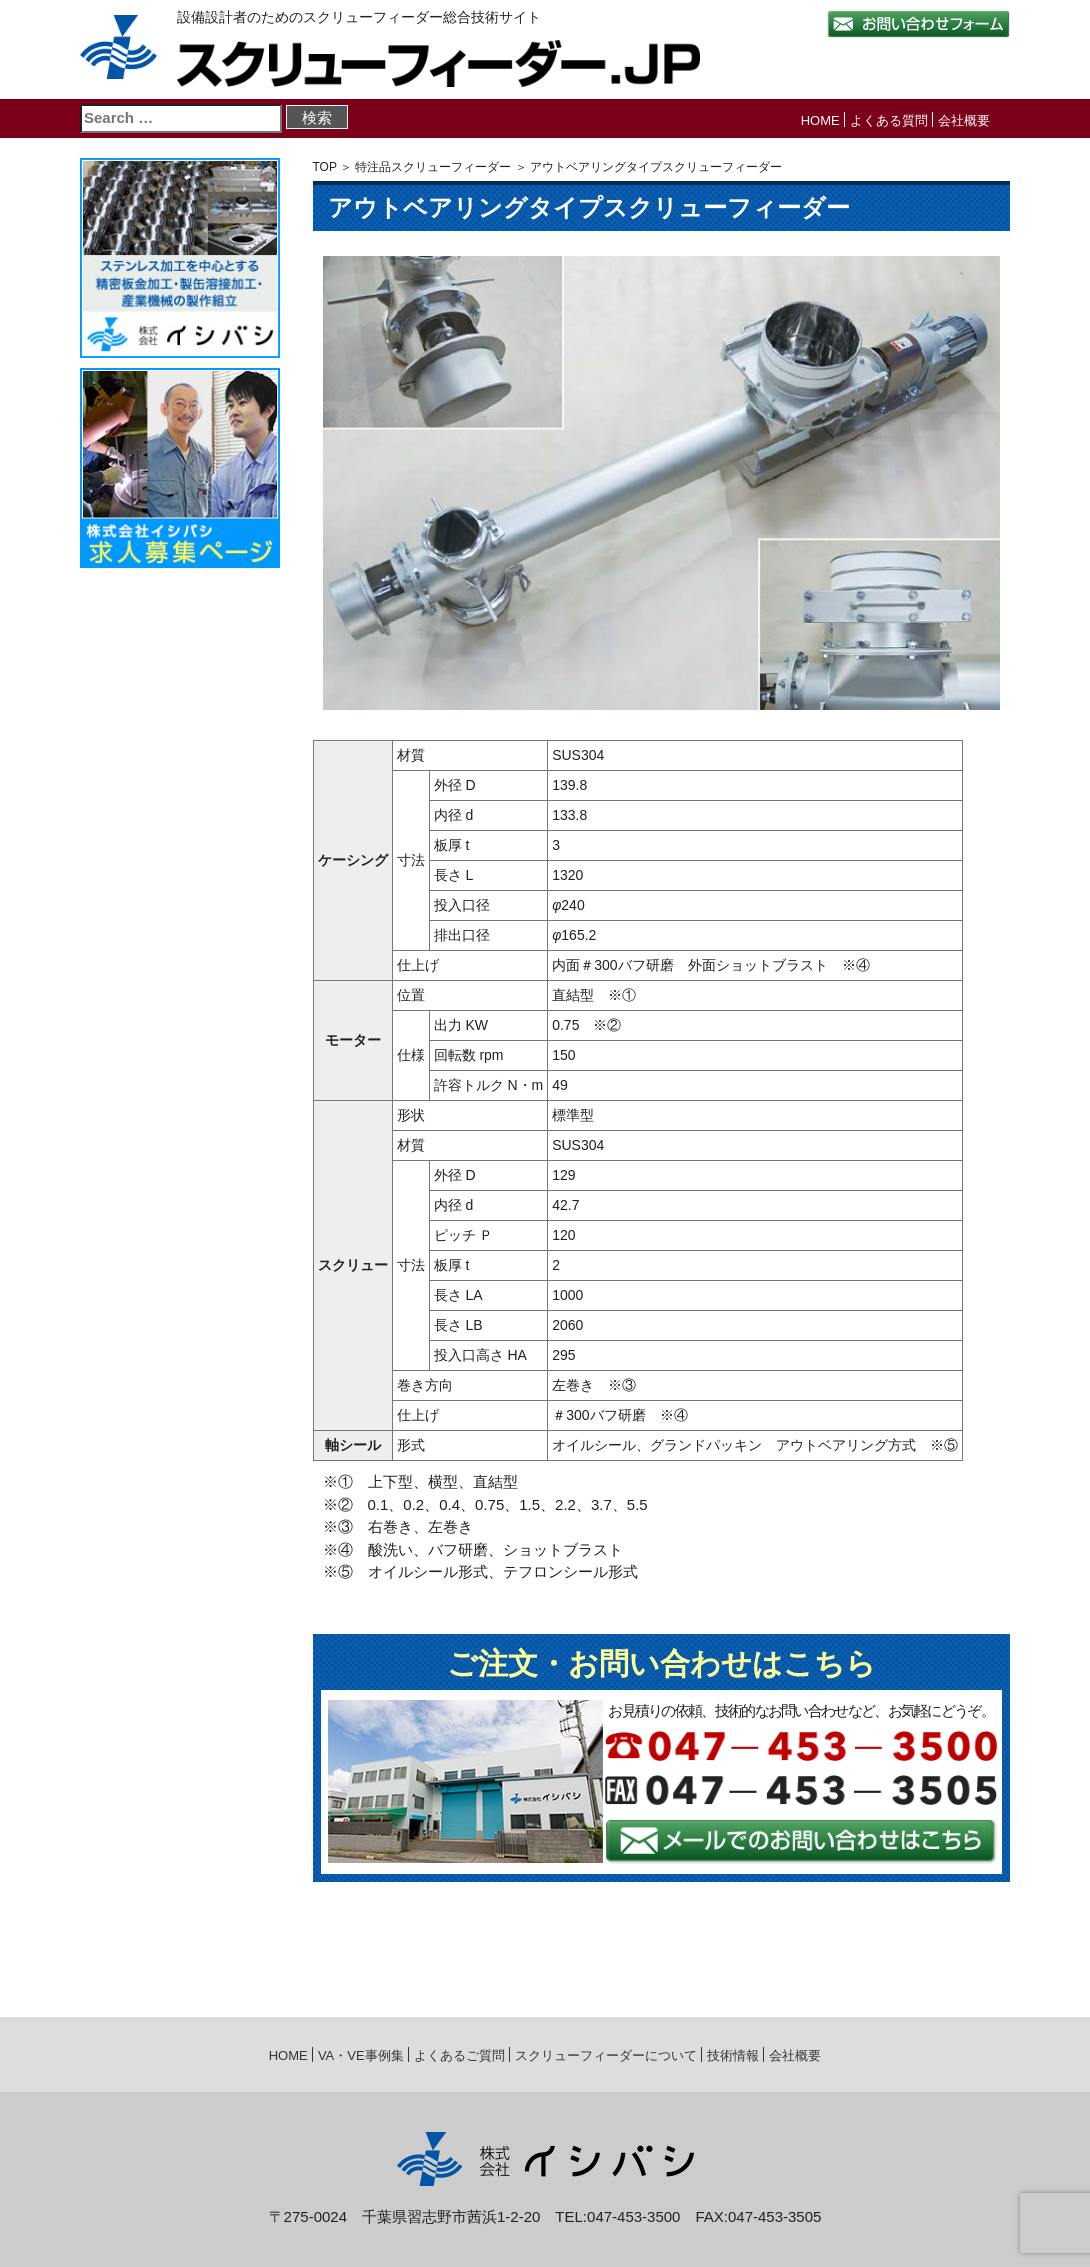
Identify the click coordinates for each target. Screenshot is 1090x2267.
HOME (820, 120)
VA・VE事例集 (361, 2055)
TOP (325, 167)
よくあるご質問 (459, 2055)
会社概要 (964, 120)
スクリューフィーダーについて (606, 2055)
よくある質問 (889, 120)
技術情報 (733, 2055)
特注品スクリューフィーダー (433, 167)
